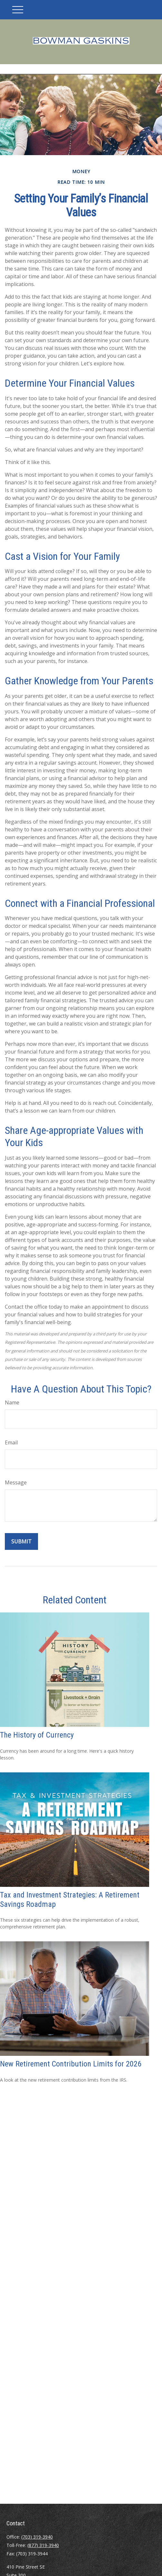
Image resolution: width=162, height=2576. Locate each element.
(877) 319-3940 (43, 2545)
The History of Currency (37, 1734)
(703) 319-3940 (37, 2537)
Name (12, 1402)
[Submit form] (21, 1541)
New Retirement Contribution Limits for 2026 (70, 2063)
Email (11, 1442)
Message (16, 1482)
